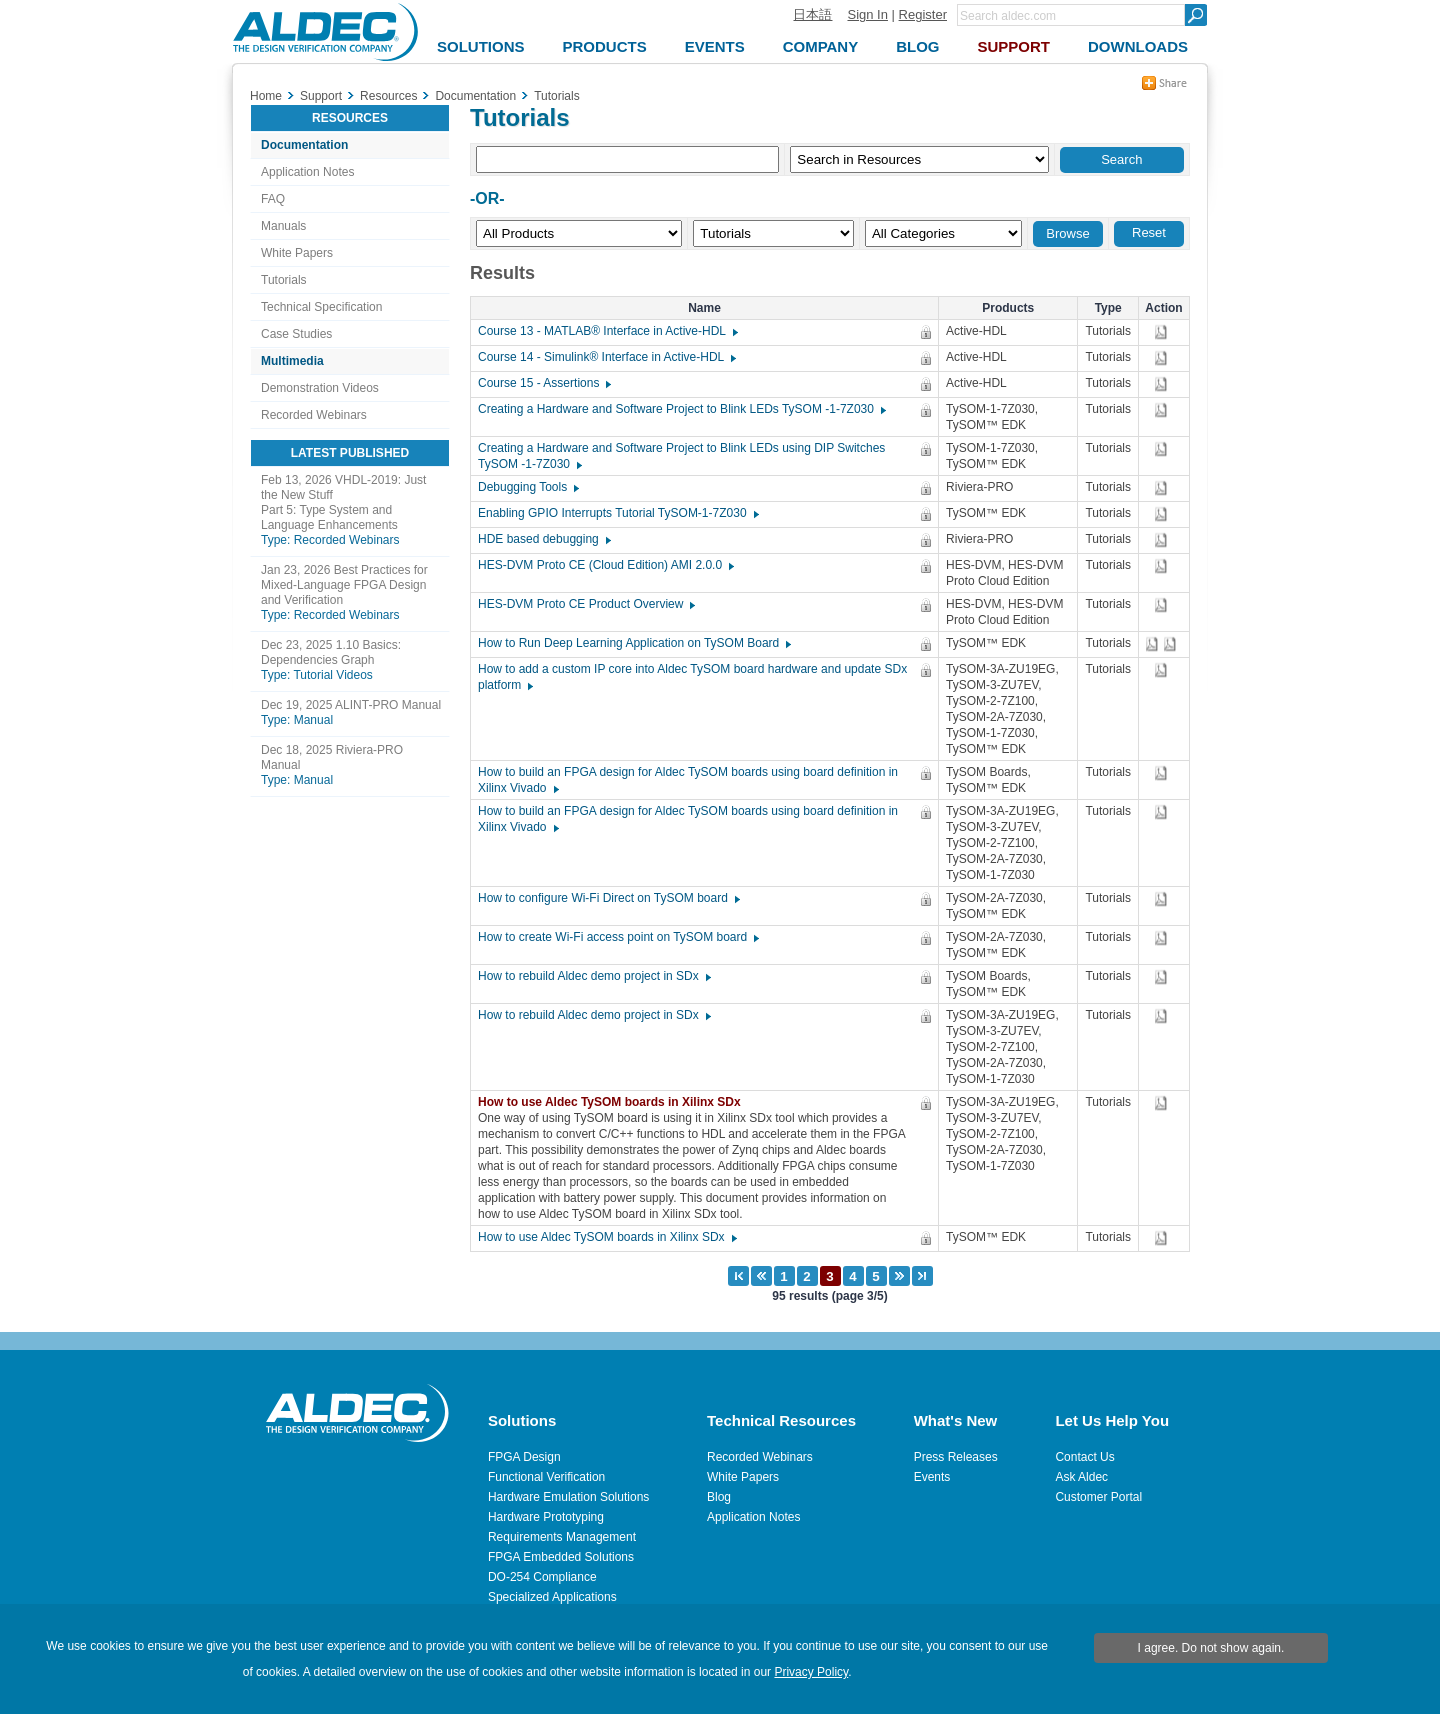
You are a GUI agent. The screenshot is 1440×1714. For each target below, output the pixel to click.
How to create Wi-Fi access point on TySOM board (617, 937)
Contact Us (1084, 1457)
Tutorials (284, 280)
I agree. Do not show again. (1211, 1648)
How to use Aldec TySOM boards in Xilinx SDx (614, 1102)
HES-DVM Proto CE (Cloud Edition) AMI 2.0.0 (605, 565)
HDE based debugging (543, 539)
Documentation (304, 145)
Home (266, 96)
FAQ (273, 199)
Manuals (283, 226)
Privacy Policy (811, 1672)
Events (932, 1477)
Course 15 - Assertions (543, 383)
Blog (719, 1497)
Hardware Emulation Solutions (568, 1497)
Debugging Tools (527, 487)
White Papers (297, 253)
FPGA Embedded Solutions (561, 1557)
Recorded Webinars (314, 415)
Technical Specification (321, 307)
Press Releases (956, 1457)
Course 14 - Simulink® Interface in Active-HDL (606, 357)
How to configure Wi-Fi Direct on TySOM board (608, 898)
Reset (1149, 232)
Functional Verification (546, 1477)
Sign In (867, 14)
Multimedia (292, 361)
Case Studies (296, 334)
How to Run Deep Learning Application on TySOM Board (633, 643)
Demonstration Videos (320, 388)
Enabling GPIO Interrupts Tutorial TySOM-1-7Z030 (617, 513)
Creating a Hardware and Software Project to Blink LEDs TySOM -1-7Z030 (681, 409)
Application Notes (307, 172)
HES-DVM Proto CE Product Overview (585, 604)
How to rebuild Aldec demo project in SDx (593, 976)
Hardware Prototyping (546, 1517)
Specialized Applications (552, 1597)
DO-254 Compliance (542, 1577)
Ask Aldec (1081, 1477)
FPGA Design (524, 1457)
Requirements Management (562, 1537)
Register (923, 14)
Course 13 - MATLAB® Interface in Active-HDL (607, 331)
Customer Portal (1098, 1497)
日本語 (812, 14)
